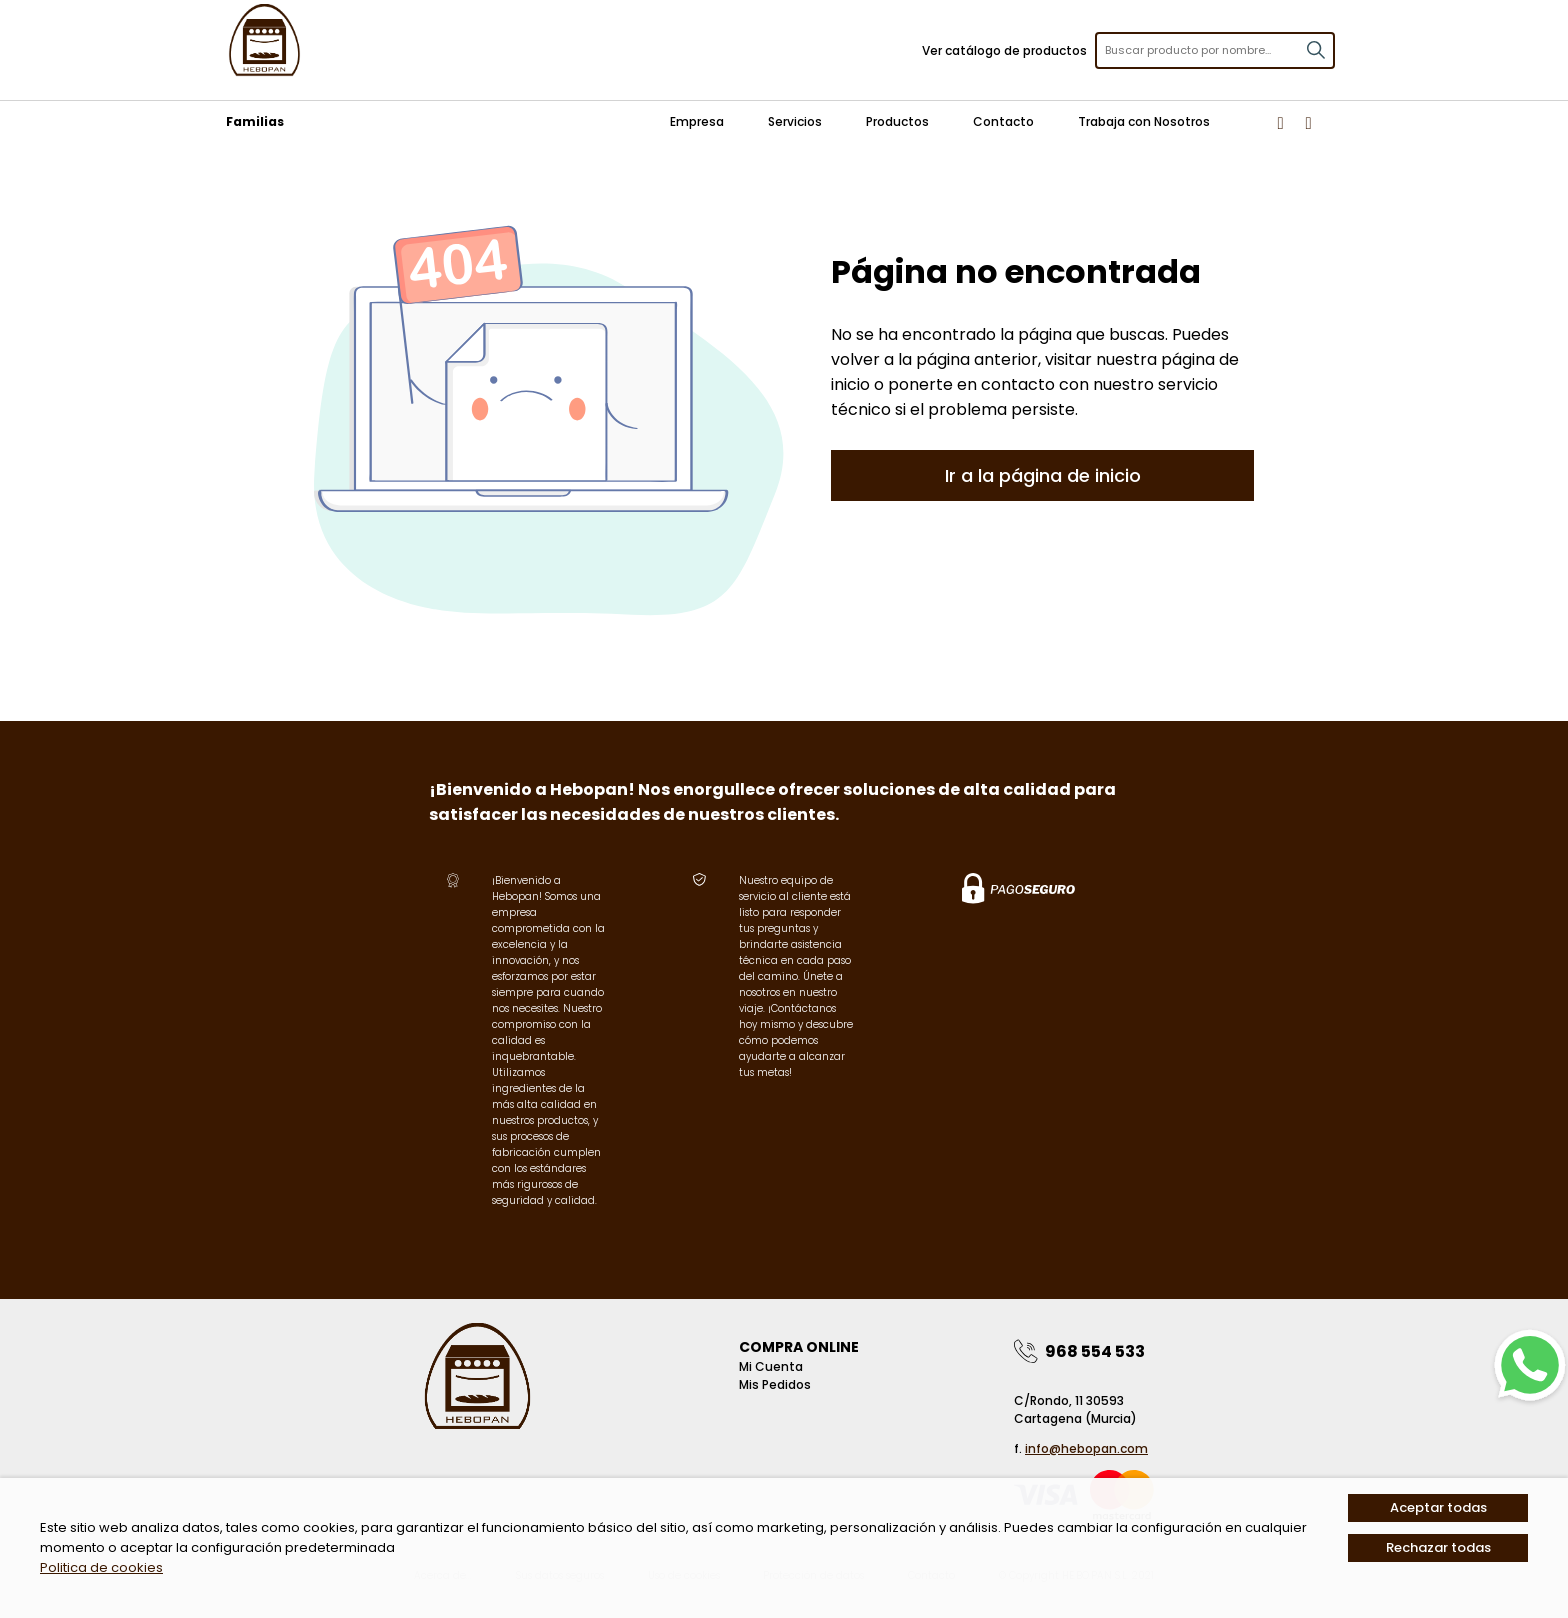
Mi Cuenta (771, 1366)
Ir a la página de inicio (1043, 475)
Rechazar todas (1438, 1547)
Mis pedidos (775, 1384)
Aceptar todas (1438, 1507)
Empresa (697, 121)
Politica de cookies (101, 1567)
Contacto (1003, 121)
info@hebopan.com (1086, 1448)
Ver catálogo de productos (1004, 50)
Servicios (795, 121)
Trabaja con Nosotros (1144, 121)
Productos (897, 121)
